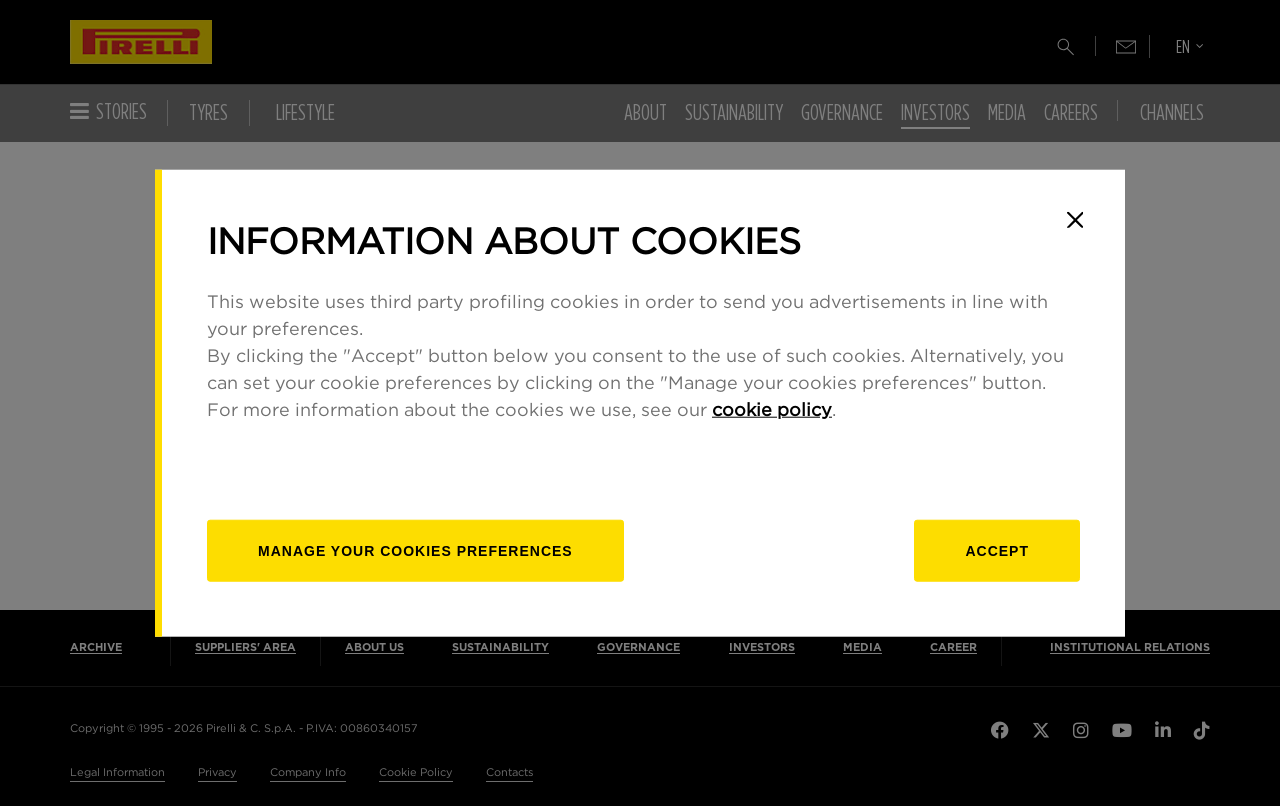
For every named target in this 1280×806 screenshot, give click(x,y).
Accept (997, 550)
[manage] (415, 550)
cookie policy (772, 410)
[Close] (1075, 220)
